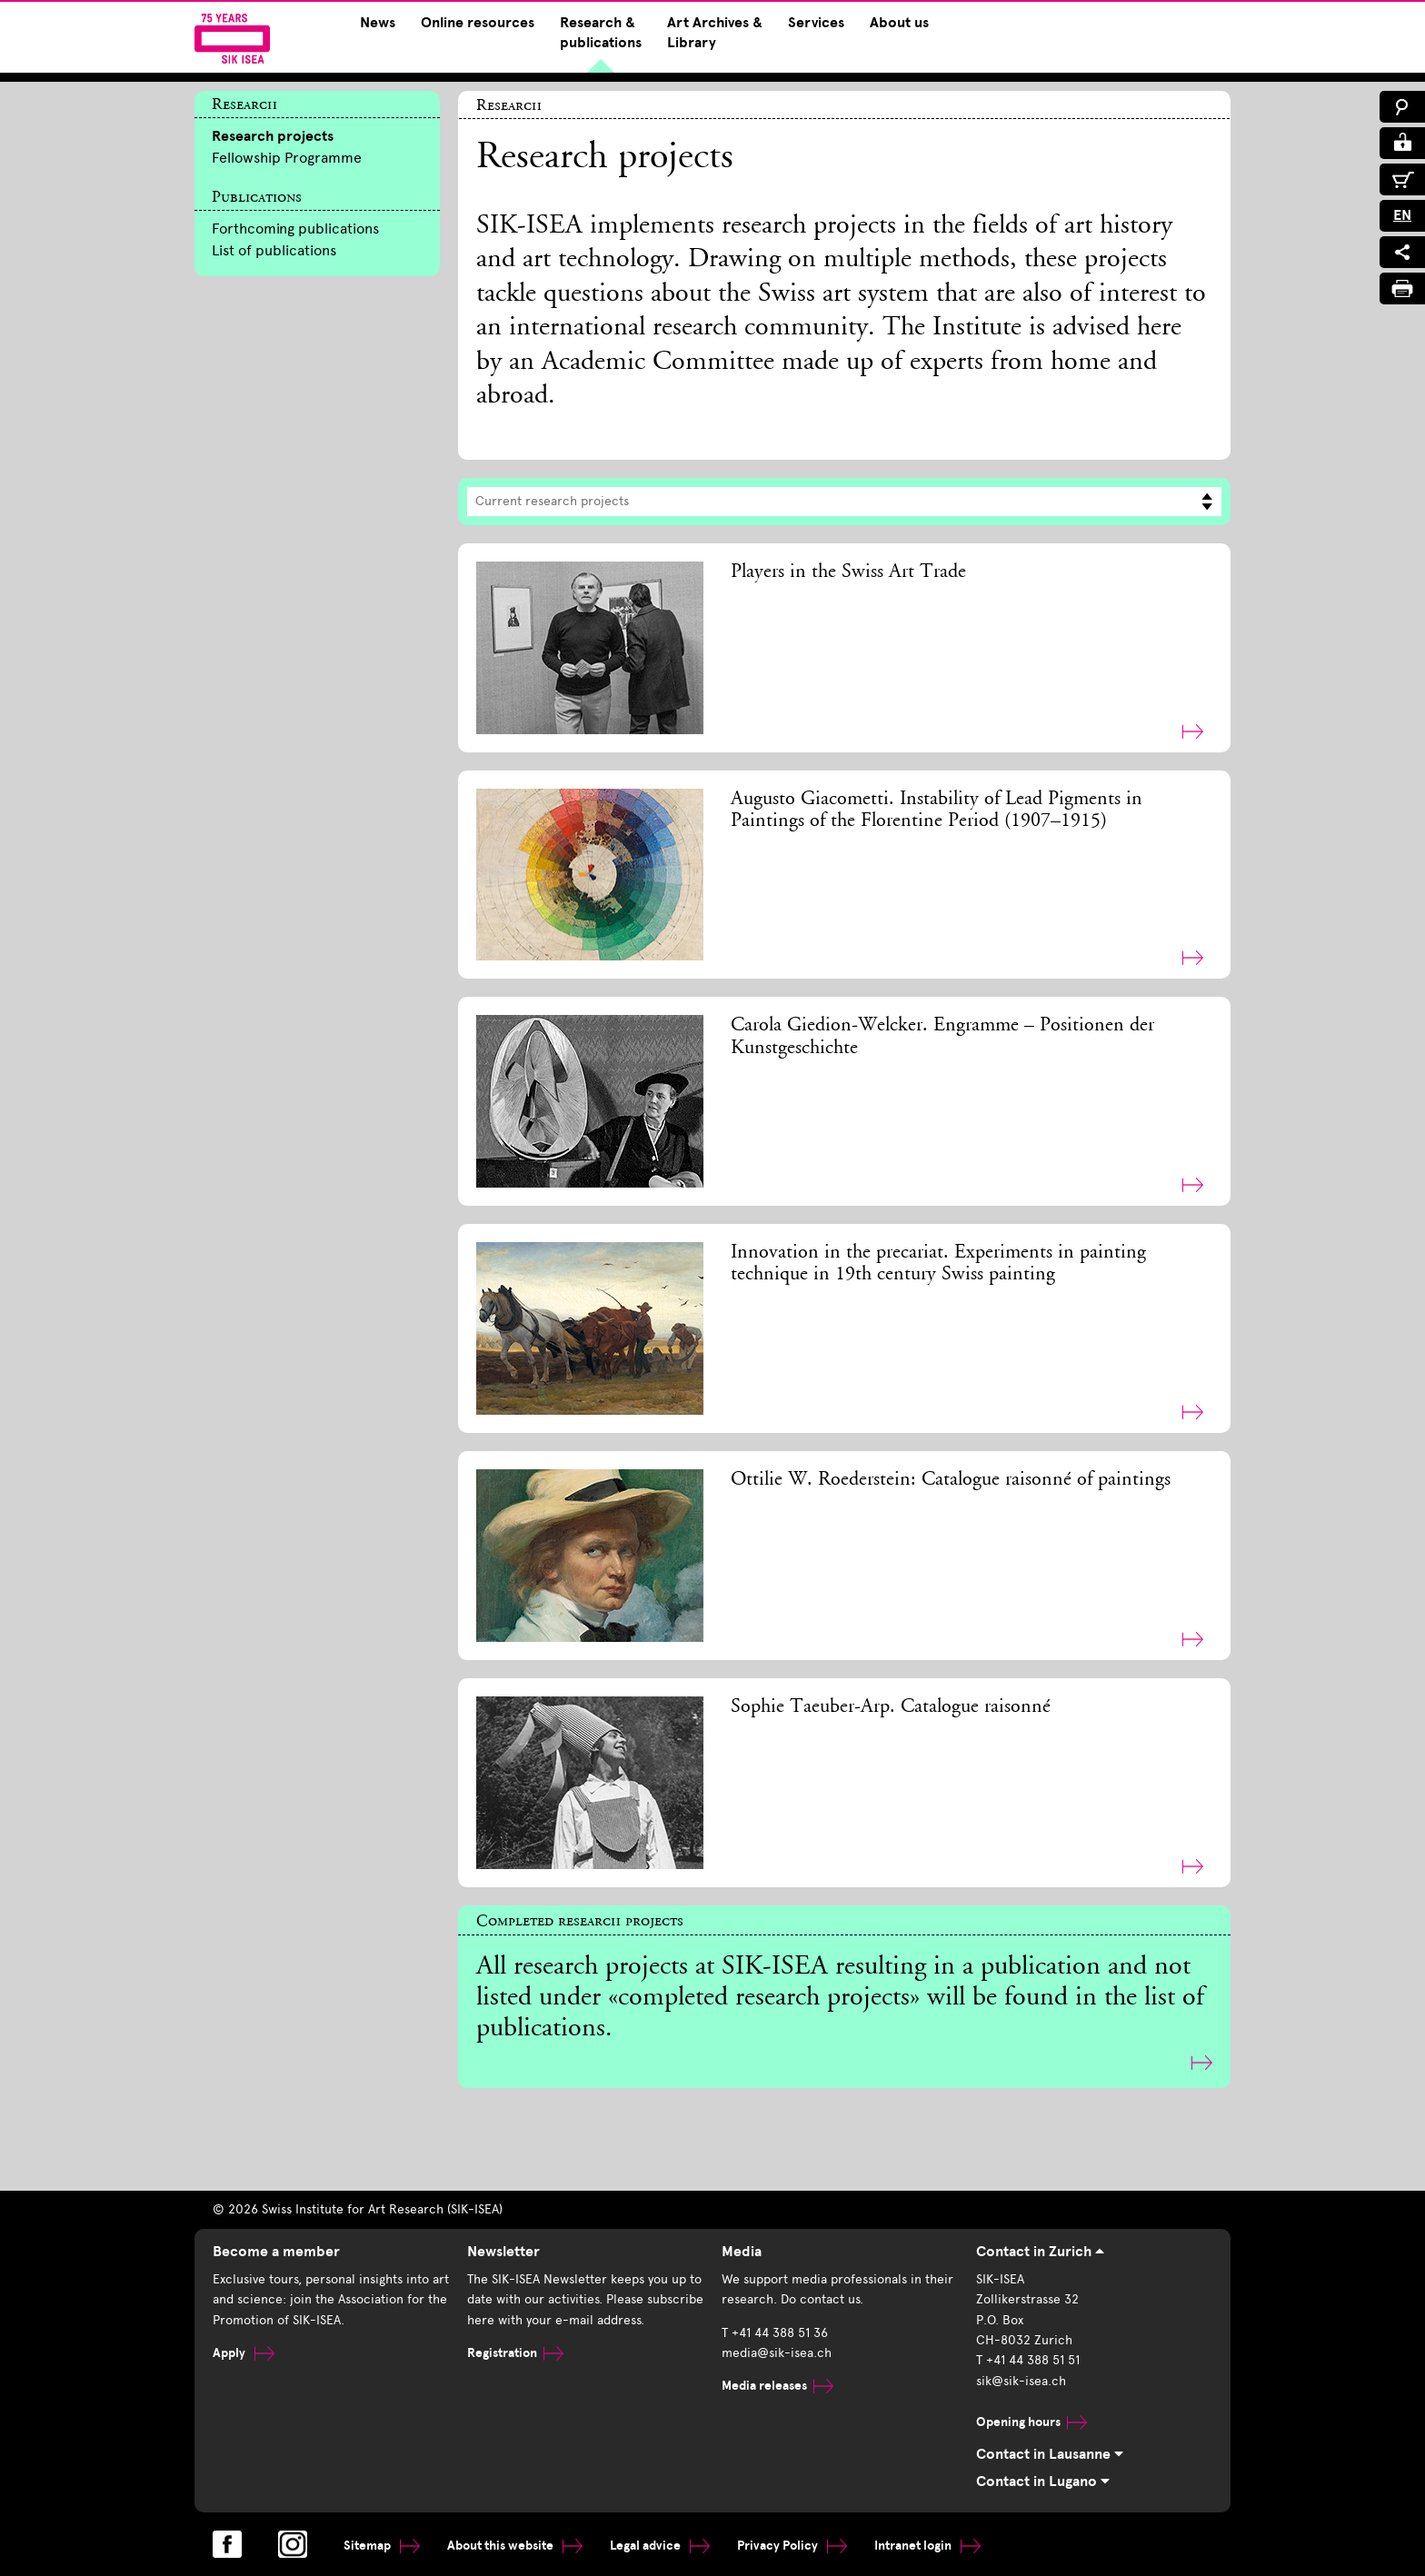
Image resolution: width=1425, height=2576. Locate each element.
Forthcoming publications (295, 228)
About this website (515, 2545)
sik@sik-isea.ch (1021, 2381)
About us (899, 23)
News (377, 23)
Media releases (777, 2385)
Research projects (273, 136)
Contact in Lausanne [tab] (1049, 2454)
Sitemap (382, 2545)
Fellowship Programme (287, 157)
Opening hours (1031, 2422)
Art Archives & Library (714, 33)
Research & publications (601, 33)
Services (816, 23)
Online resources (477, 23)
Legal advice (660, 2545)
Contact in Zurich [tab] (1040, 2252)
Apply (243, 2353)
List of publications (274, 250)
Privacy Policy (792, 2545)
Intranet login (927, 2545)
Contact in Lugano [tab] (1043, 2481)
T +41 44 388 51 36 (775, 2333)
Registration (515, 2353)
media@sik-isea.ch (777, 2353)
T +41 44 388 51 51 (1028, 2360)
